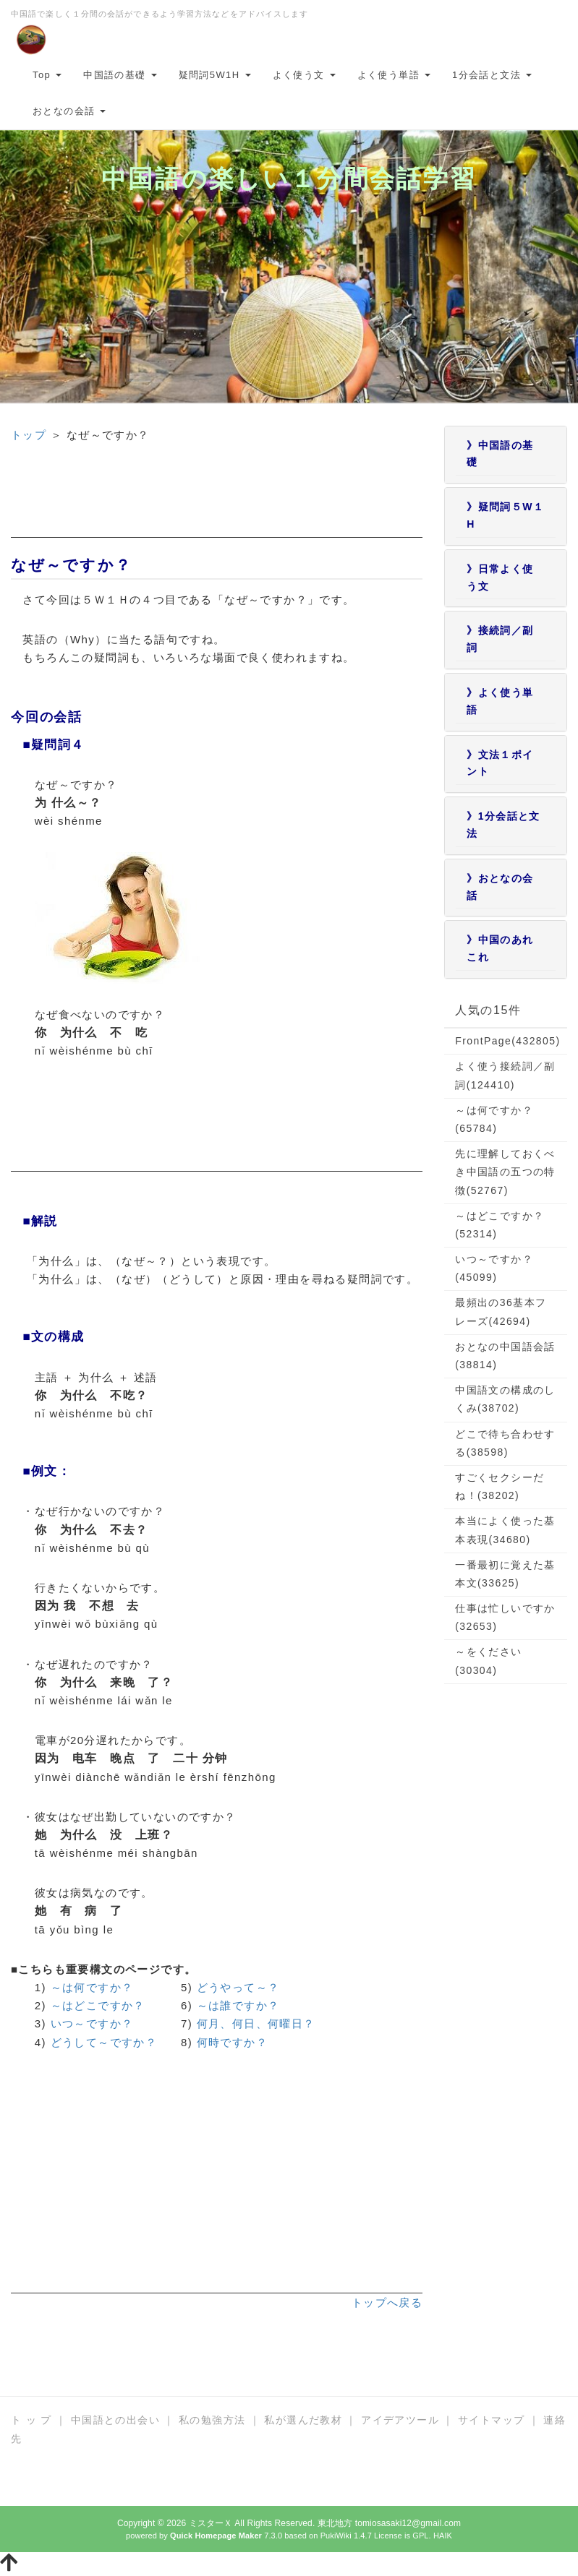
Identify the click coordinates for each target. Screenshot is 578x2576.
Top (47, 74)
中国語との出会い (115, 2420)
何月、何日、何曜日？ (256, 2023)
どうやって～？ (238, 1987)
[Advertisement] (216, 501)
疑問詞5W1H (215, 74)
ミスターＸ (211, 2523)
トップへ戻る (387, 2302)
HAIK (442, 2535)
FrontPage (507, 1041)
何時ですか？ (232, 2042)
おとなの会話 (69, 111)
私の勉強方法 (212, 2420)
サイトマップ (491, 2420)
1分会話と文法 (492, 74)
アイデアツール (400, 2420)
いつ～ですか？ (92, 2023)
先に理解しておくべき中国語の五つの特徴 (505, 1171)
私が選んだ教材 (303, 2420)
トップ (28, 435)
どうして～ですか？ (104, 2042)
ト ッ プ (31, 2420)
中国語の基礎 (119, 74)
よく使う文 (304, 74)
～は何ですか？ (92, 1987)
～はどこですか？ (98, 2005)
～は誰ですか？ (238, 2005)
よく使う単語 (393, 74)
